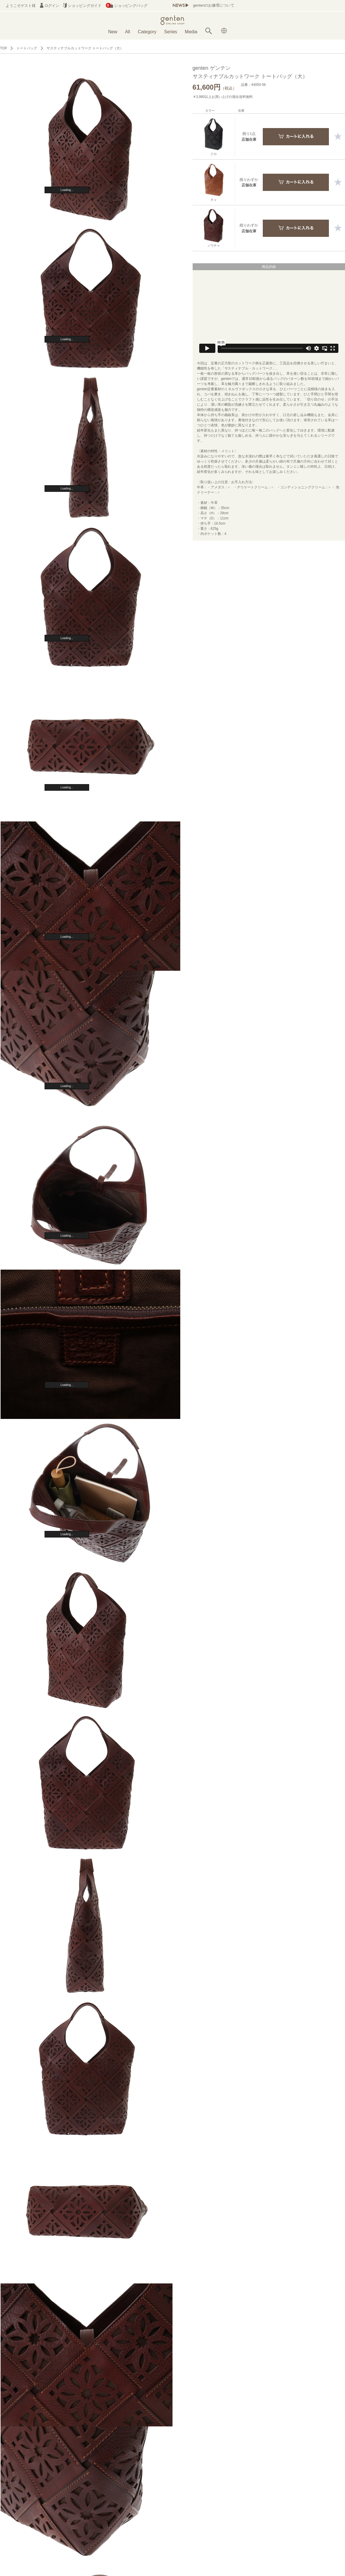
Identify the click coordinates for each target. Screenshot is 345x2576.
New (112, 31)
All (127, 31)
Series (170, 31)
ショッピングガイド (82, 5)
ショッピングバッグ (126, 5)
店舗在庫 (248, 139)
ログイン (50, 5)
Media (191, 31)
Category (147, 31)
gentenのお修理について (213, 5)
